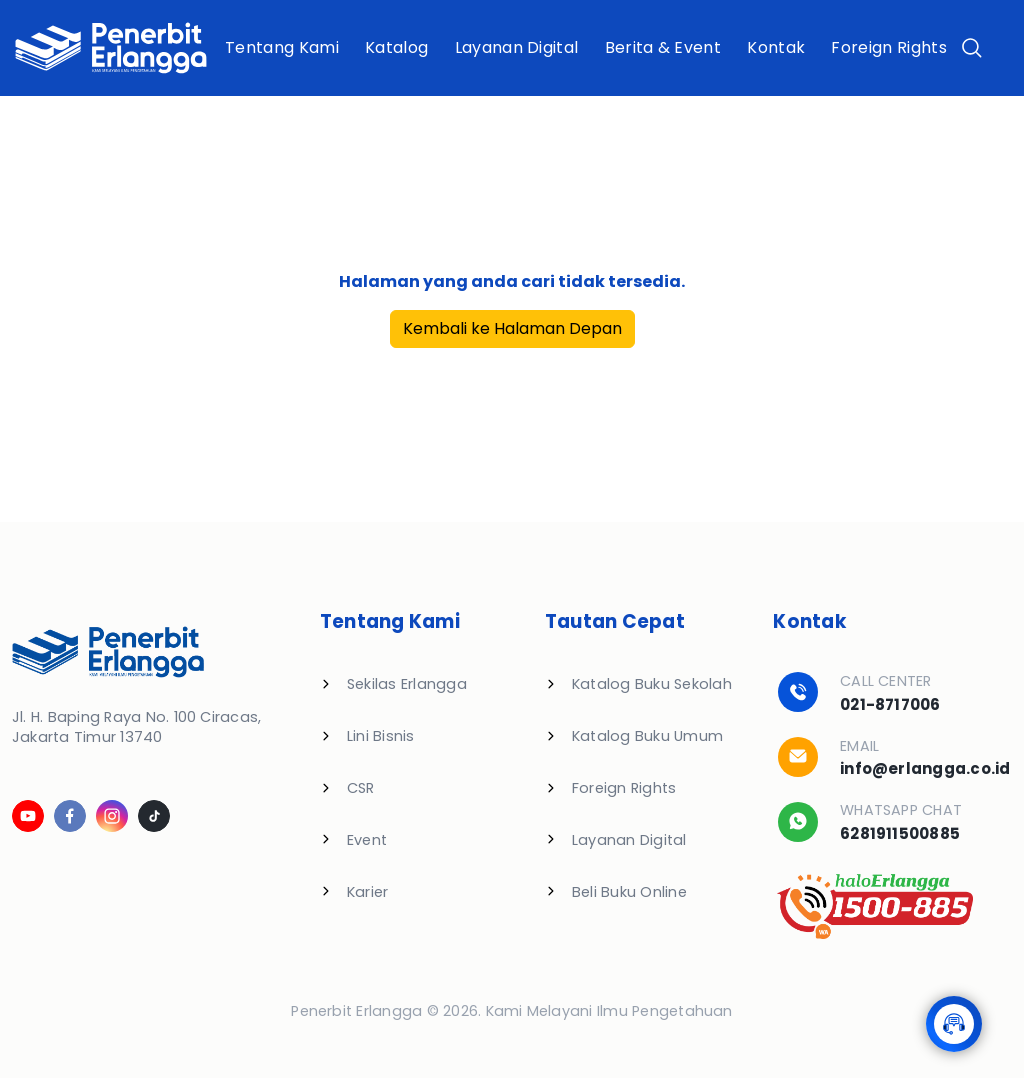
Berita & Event (663, 47)
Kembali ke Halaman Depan (512, 328)
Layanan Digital (517, 47)
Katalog (396, 47)
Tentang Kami (282, 47)
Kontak (776, 47)
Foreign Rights (889, 47)
